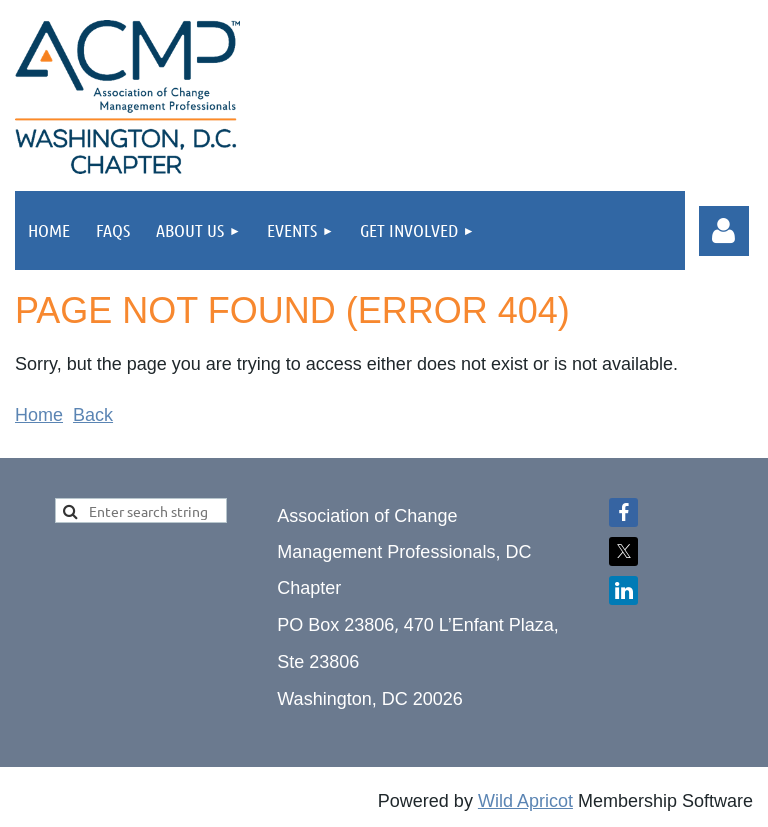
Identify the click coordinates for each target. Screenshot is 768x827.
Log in (724, 231)
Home (39, 415)
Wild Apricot (525, 801)
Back (93, 415)
